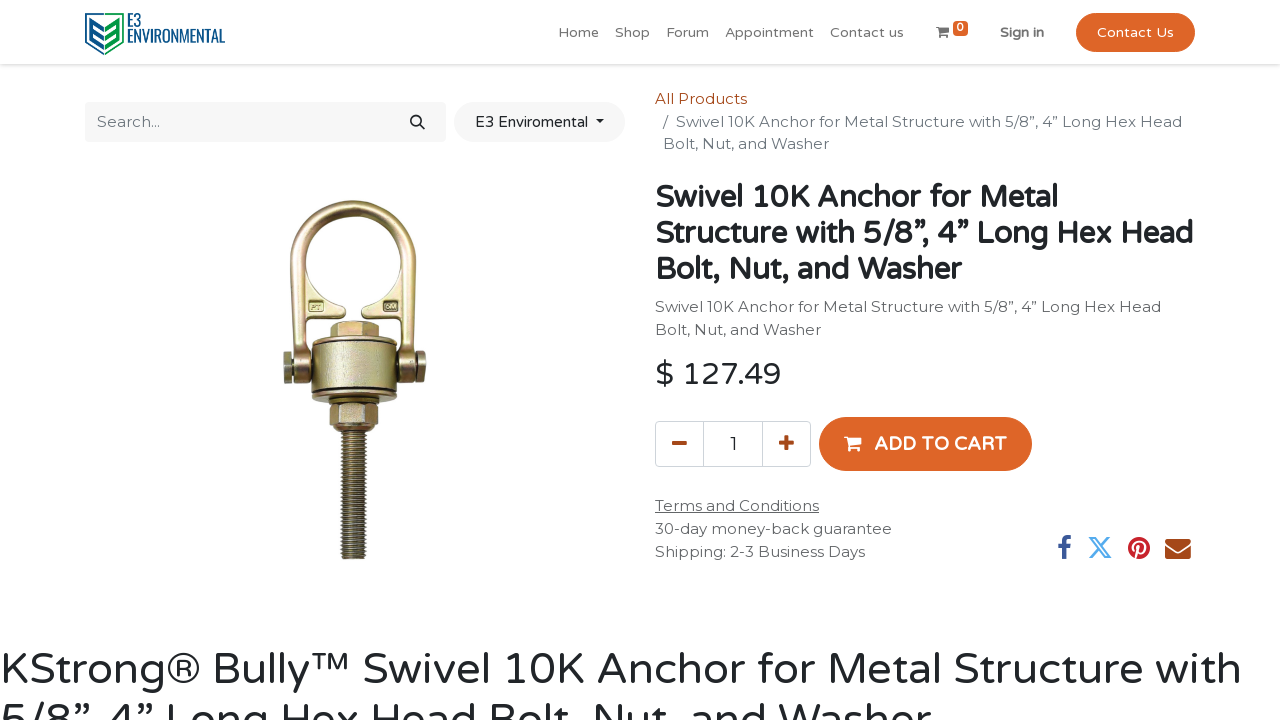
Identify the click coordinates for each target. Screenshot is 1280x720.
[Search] (417, 122)
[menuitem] (578, 32)
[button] (925, 444)
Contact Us (1135, 32)
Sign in (1022, 32)
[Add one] (786, 444)
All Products (701, 98)
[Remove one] (679, 444)
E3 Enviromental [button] (533, 122)
